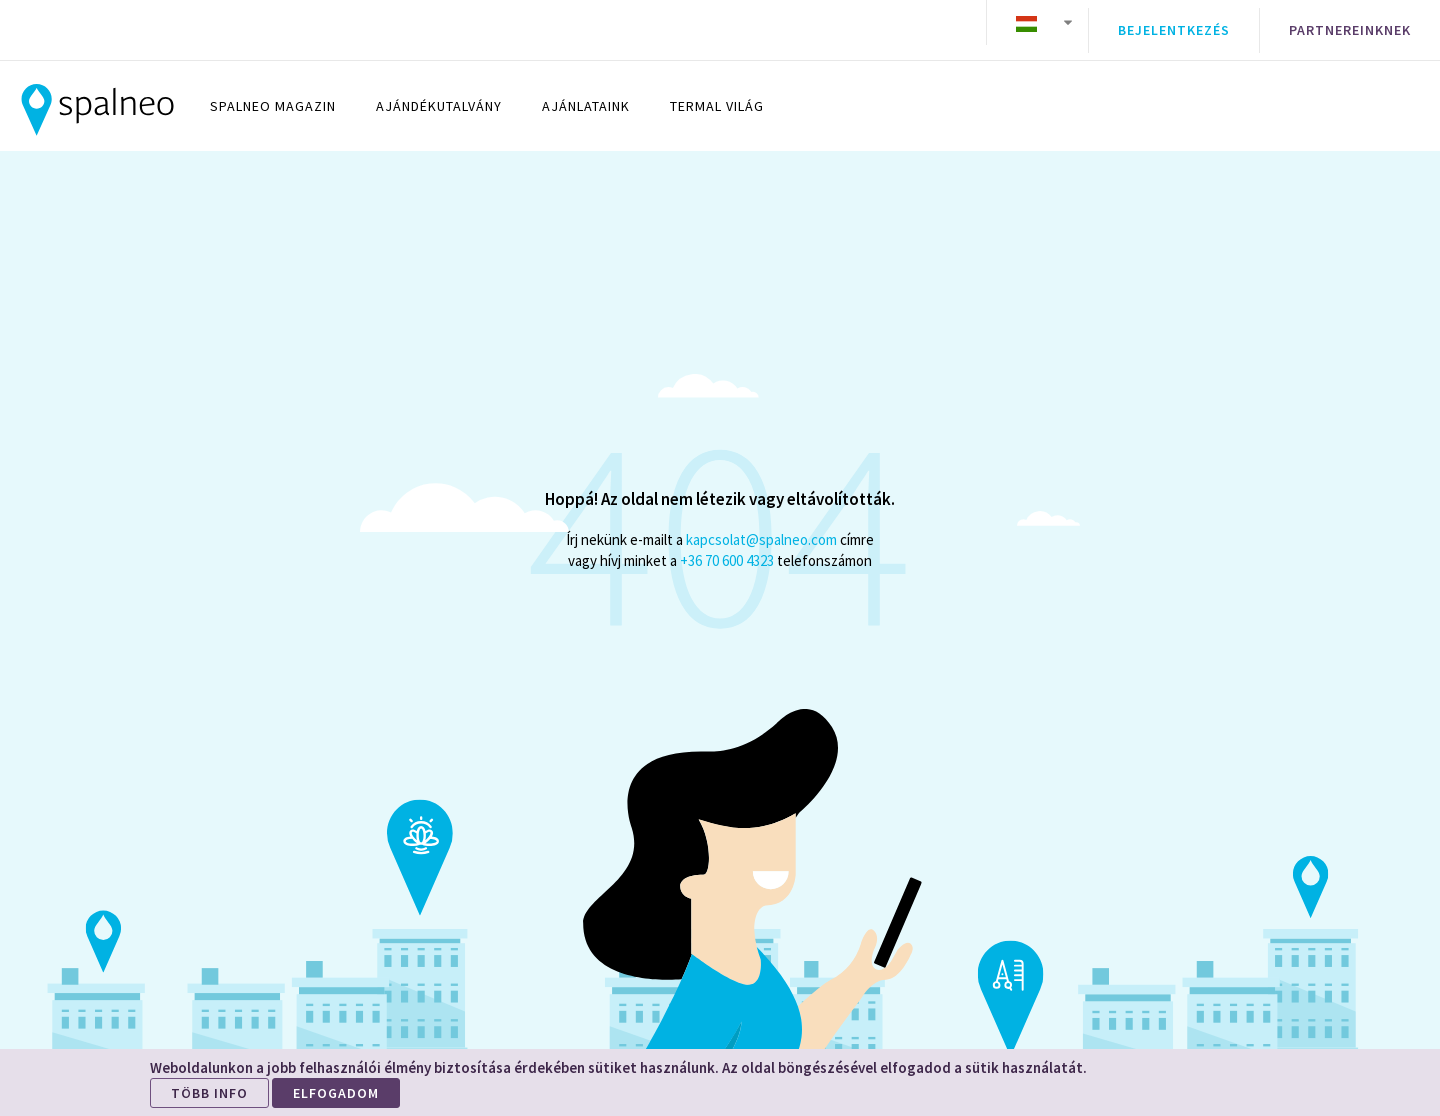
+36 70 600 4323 (727, 545)
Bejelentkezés (1174, 23)
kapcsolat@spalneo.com (761, 524)
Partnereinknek (1350, 23)
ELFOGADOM (336, 1093)
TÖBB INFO (209, 1093)
